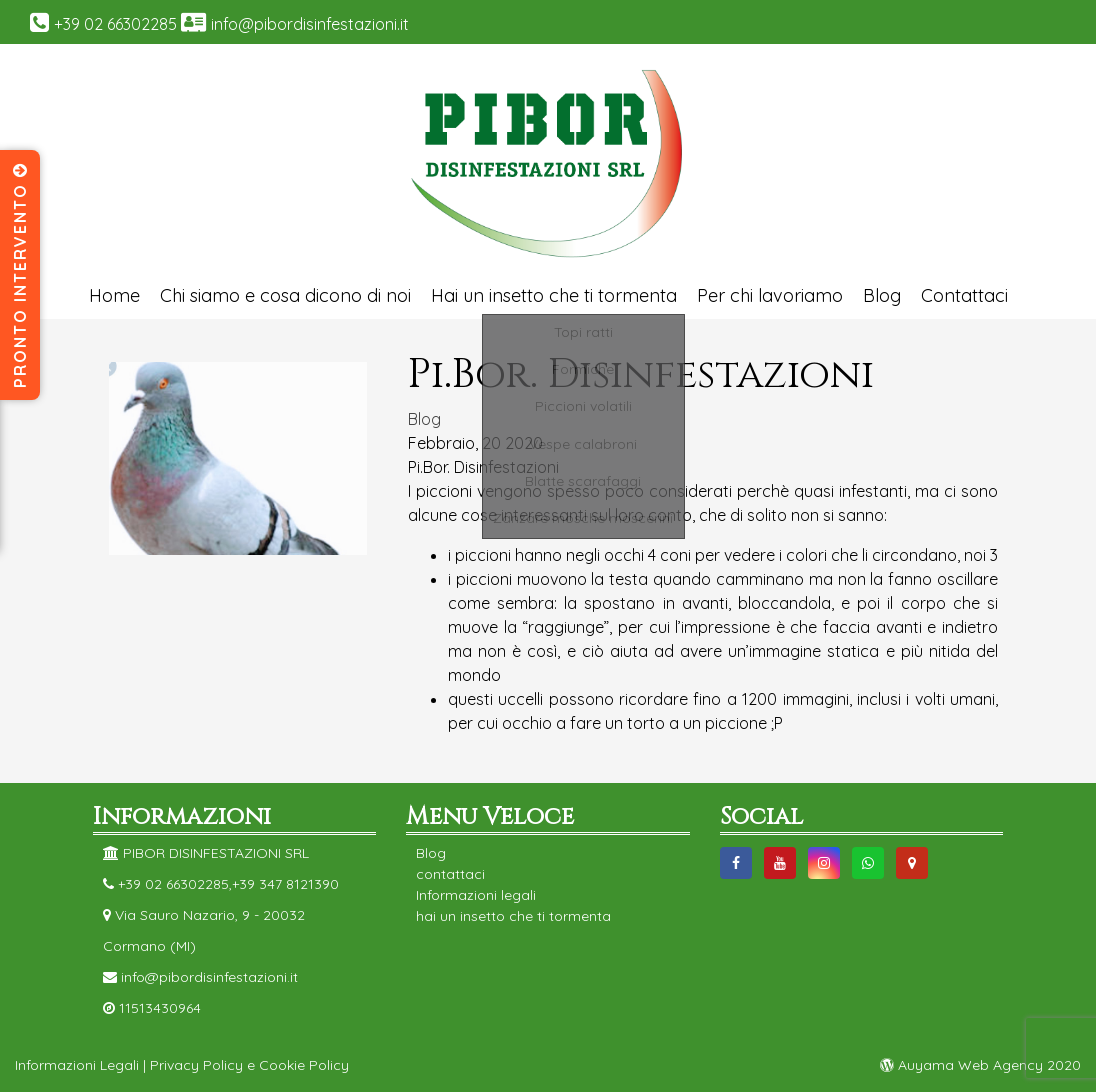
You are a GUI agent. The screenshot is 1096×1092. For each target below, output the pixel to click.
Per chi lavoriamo (770, 295)
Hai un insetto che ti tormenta (554, 295)
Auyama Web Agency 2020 (980, 1065)
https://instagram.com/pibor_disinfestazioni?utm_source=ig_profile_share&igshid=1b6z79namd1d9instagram (824, 863)
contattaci (450, 874)
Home (114, 295)
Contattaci (964, 295)
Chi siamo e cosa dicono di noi (285, 295)
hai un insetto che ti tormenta (513, 916)
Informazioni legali (476, 895)
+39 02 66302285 (115, 24)
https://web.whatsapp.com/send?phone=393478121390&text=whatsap (868, 863)
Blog (882, 295)
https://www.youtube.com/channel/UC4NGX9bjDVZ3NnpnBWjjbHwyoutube (780, 863)
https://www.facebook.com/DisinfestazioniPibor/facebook (736, 863)
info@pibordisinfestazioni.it (310, 24)
